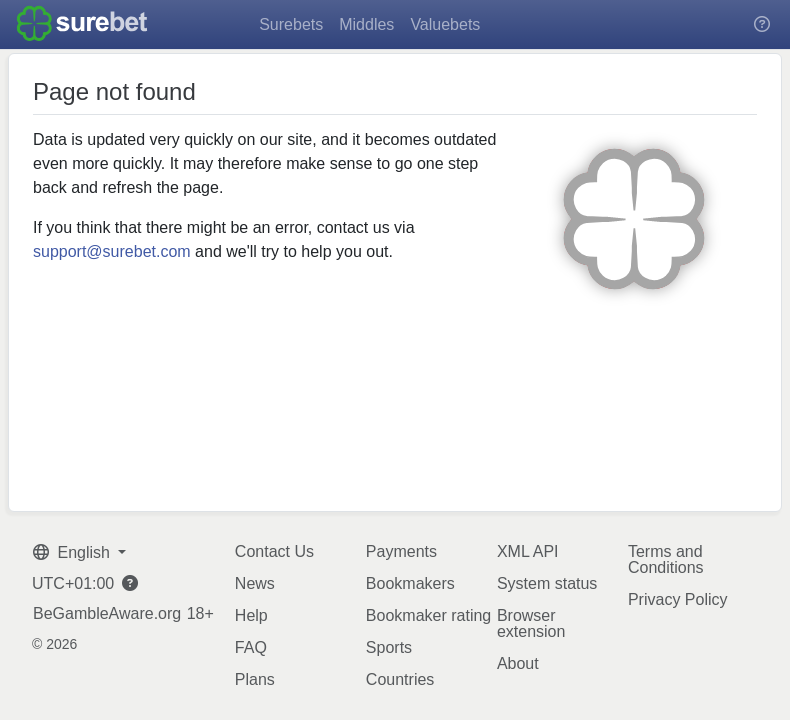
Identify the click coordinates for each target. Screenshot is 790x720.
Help (251, 615)
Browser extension (531, 623)
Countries (400, 679)
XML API (528, 551)
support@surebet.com (112, 251)
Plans (255, 679)
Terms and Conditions (666, 559)
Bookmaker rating (428, 615)
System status (547, 583)
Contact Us (274, 551)
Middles (366, 24)
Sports (389, 647)
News (255, 583)
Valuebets (445, 24)
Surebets (291, 24)
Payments (401, 551)
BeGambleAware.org (107, 614)
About (518, 663)
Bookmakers (410, 583)
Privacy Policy (678, 599)
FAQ (251, 647)
